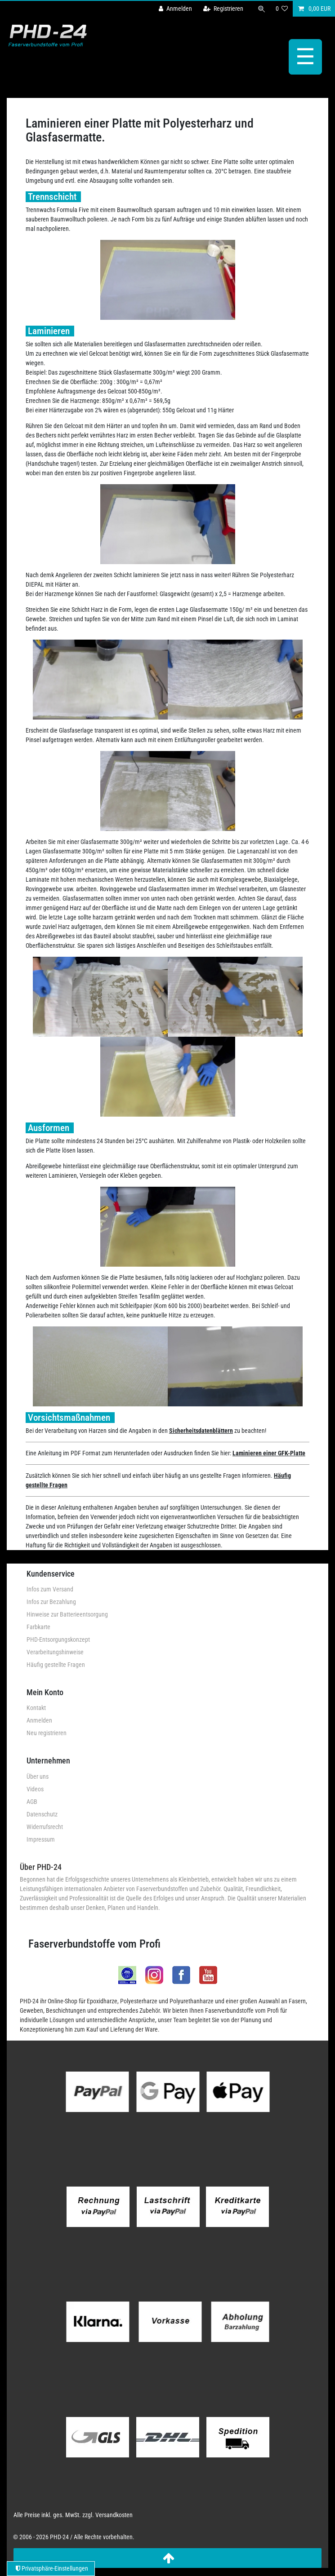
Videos (35, 1789)
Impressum (41, 1839)
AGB (32, 1801)
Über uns (38, 1776)
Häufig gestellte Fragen (56, 1664)
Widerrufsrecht (45, 1826)
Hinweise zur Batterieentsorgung (67, 1614)
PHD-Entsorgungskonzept (58, 1639)
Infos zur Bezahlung (51, 1601)
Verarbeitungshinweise (55, 1652)
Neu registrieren (47, 1732)
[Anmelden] (175, 9)
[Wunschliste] (281, 9)
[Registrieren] (223, 9)
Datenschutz (42, 1814)
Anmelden (39, 1720)
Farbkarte (38, 1626)
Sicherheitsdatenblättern (201, 1430)
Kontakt (36, 1707)
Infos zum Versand (50, 1589)
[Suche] (261, 9)
